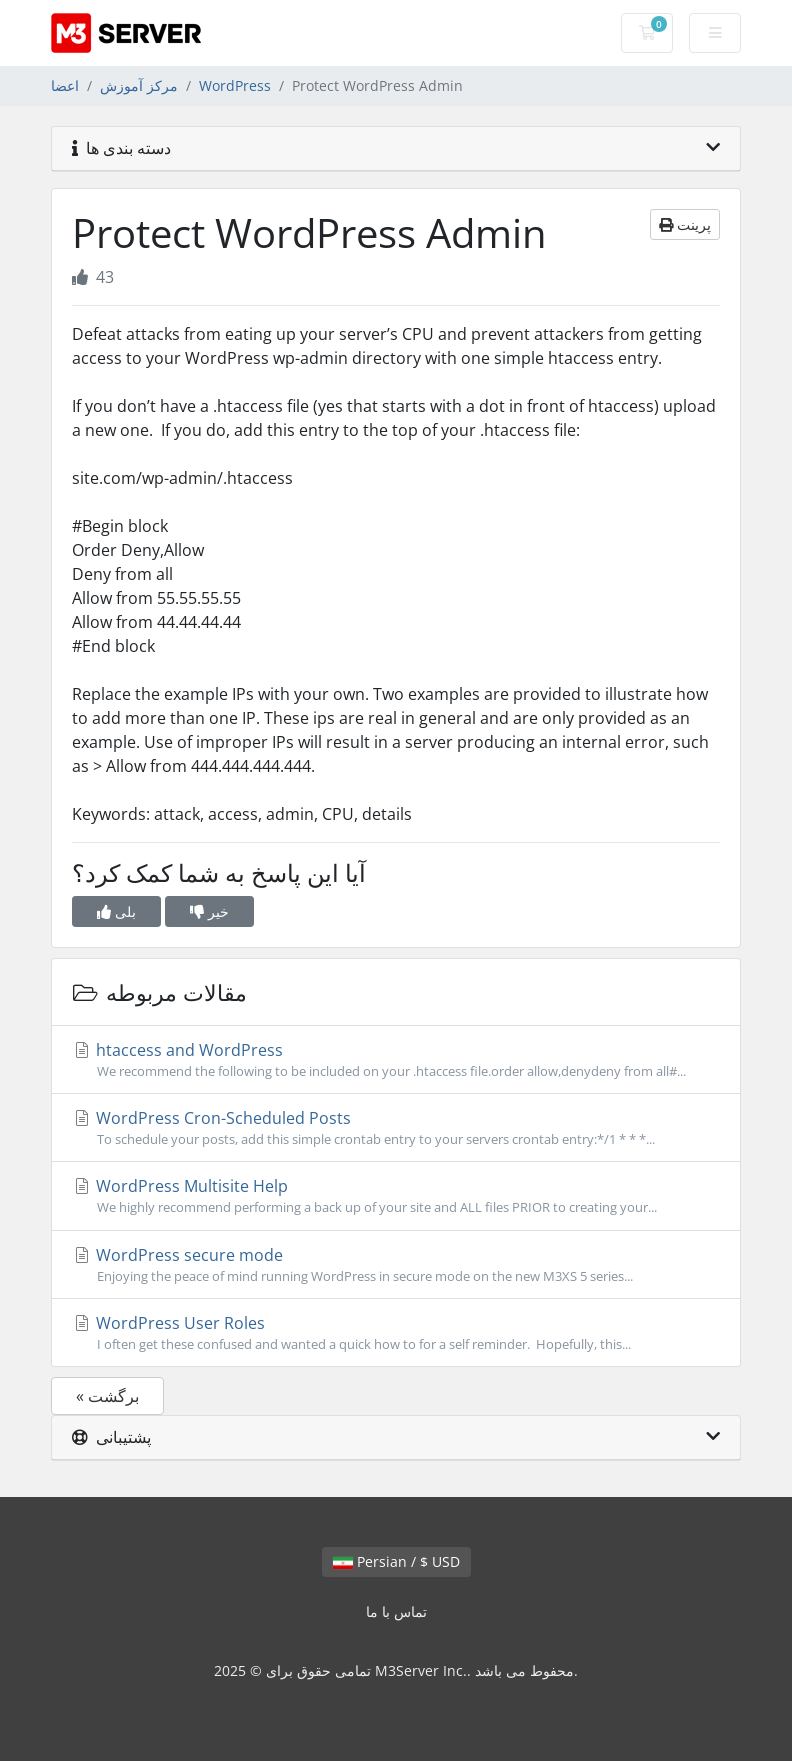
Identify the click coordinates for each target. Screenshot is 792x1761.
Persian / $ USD (396, 1561)
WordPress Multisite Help (396, 1196)
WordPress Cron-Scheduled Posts (396, 1128)
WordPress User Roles (396, 1333)
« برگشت (107, 1396)
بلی (116, 911)
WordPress (235, 85)
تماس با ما (396, 1611)
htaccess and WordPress (396, 1060)
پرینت (685, 224)
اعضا (65, 85)
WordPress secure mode (396, 1265)
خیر (209, 911)
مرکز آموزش (139, 85)
